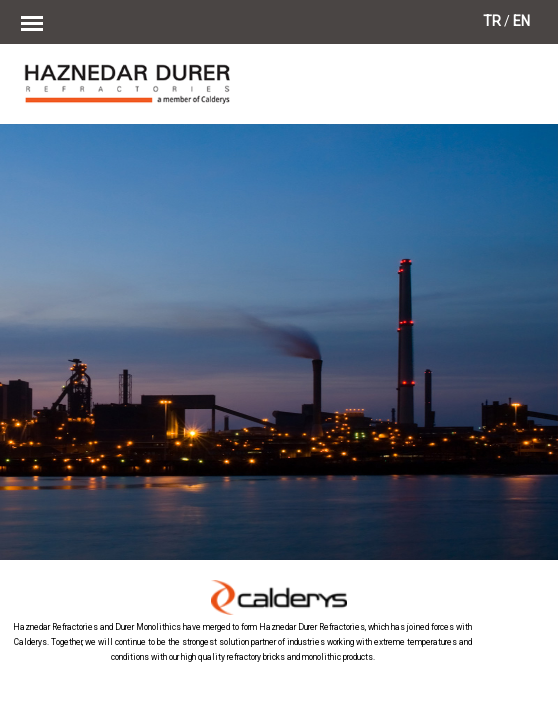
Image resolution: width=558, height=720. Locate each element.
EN (521, 21)
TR (492, 21)
